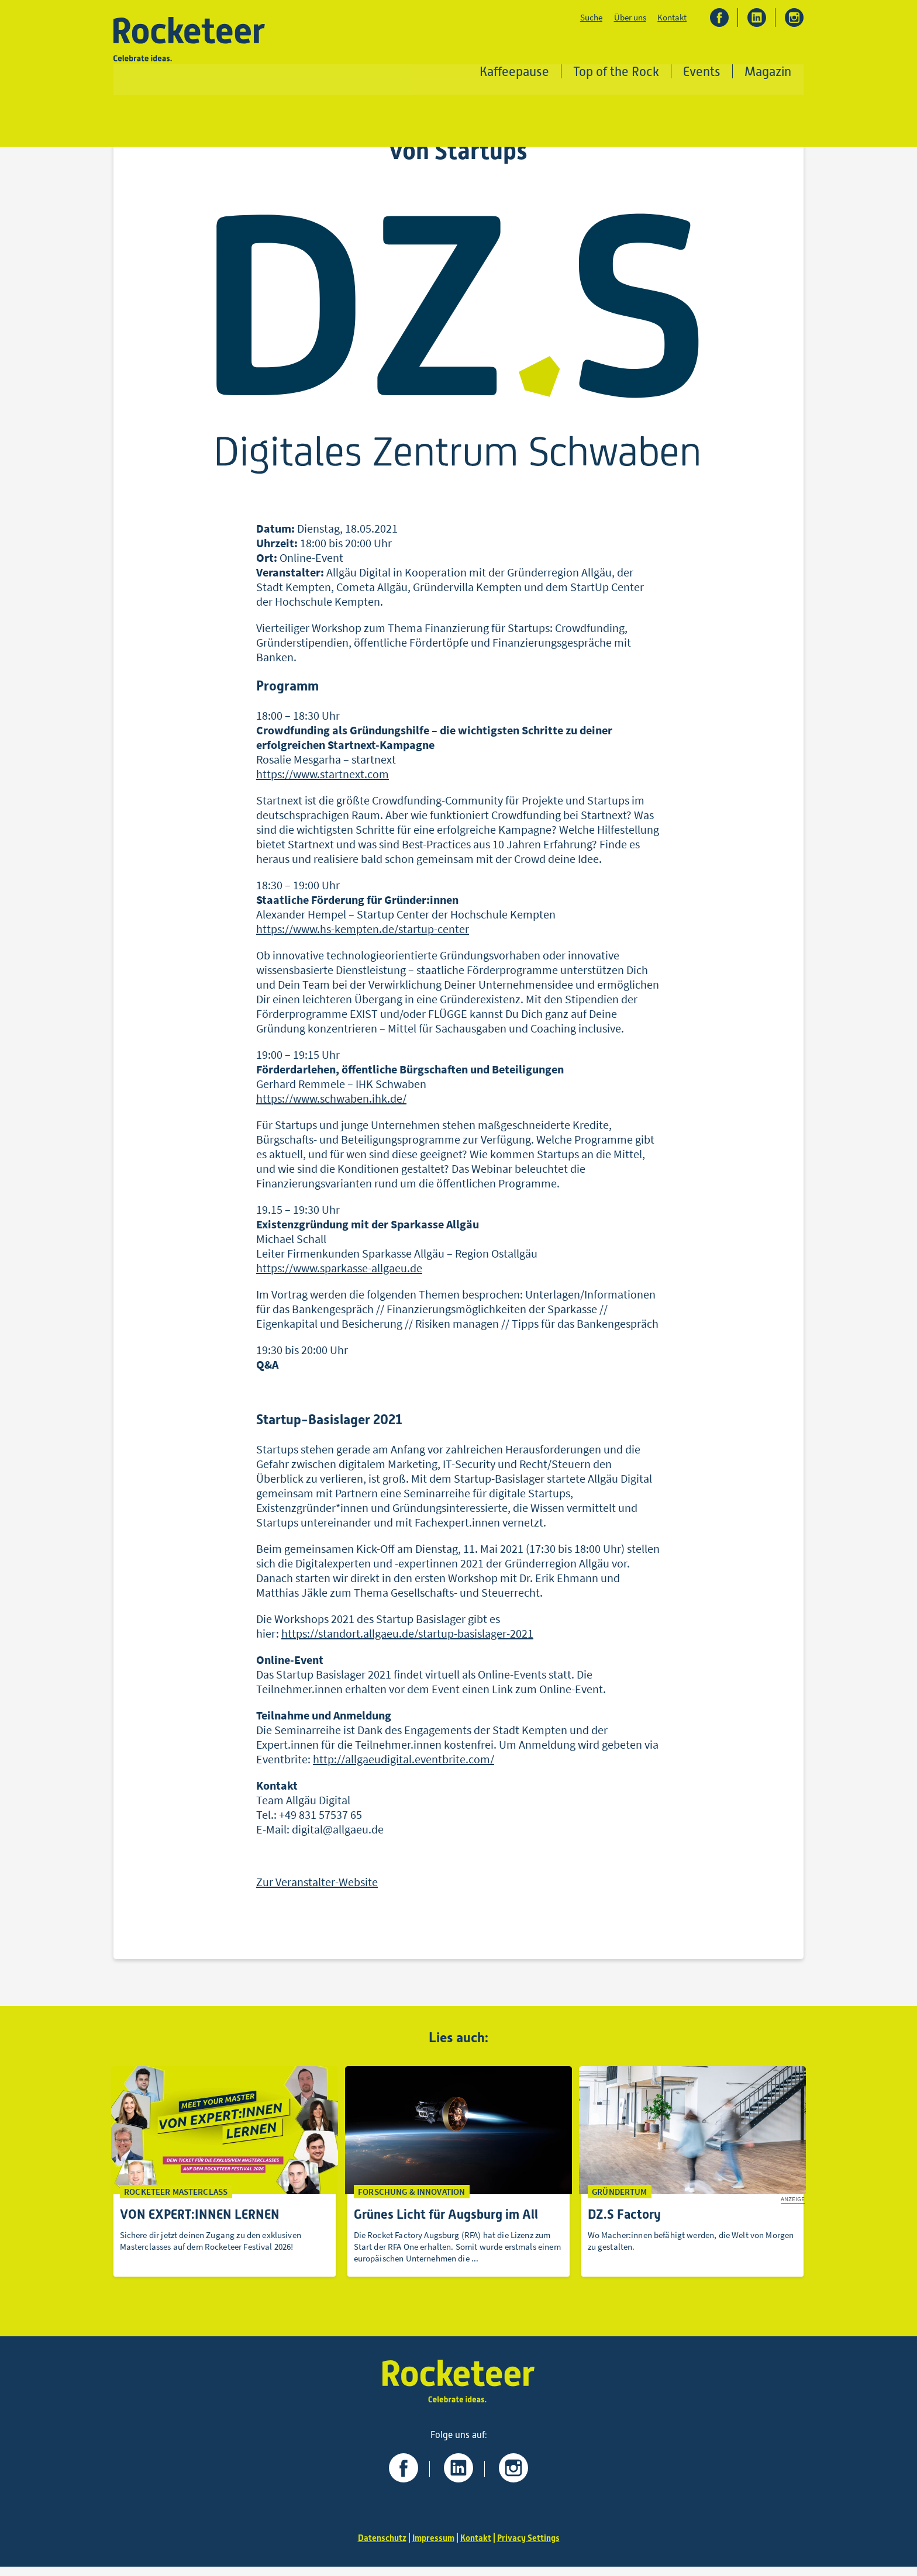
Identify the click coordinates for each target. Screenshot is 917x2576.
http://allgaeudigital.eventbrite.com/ (403, 1764)
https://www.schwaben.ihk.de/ (331, 1104)
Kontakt (672, 18)
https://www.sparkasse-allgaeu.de (339, 1274)
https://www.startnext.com (322, 780)
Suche (591, 18)
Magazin (768, 72)
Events (702, 72)
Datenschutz (378, 2547)
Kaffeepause (515, 72)
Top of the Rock (617, 72)
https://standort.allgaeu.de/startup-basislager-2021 (407, 1639)
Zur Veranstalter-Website (317, 1887)
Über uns (629, 18)
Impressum (431, 2547)
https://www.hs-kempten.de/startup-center (362, 935)
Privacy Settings (532, 2547)
